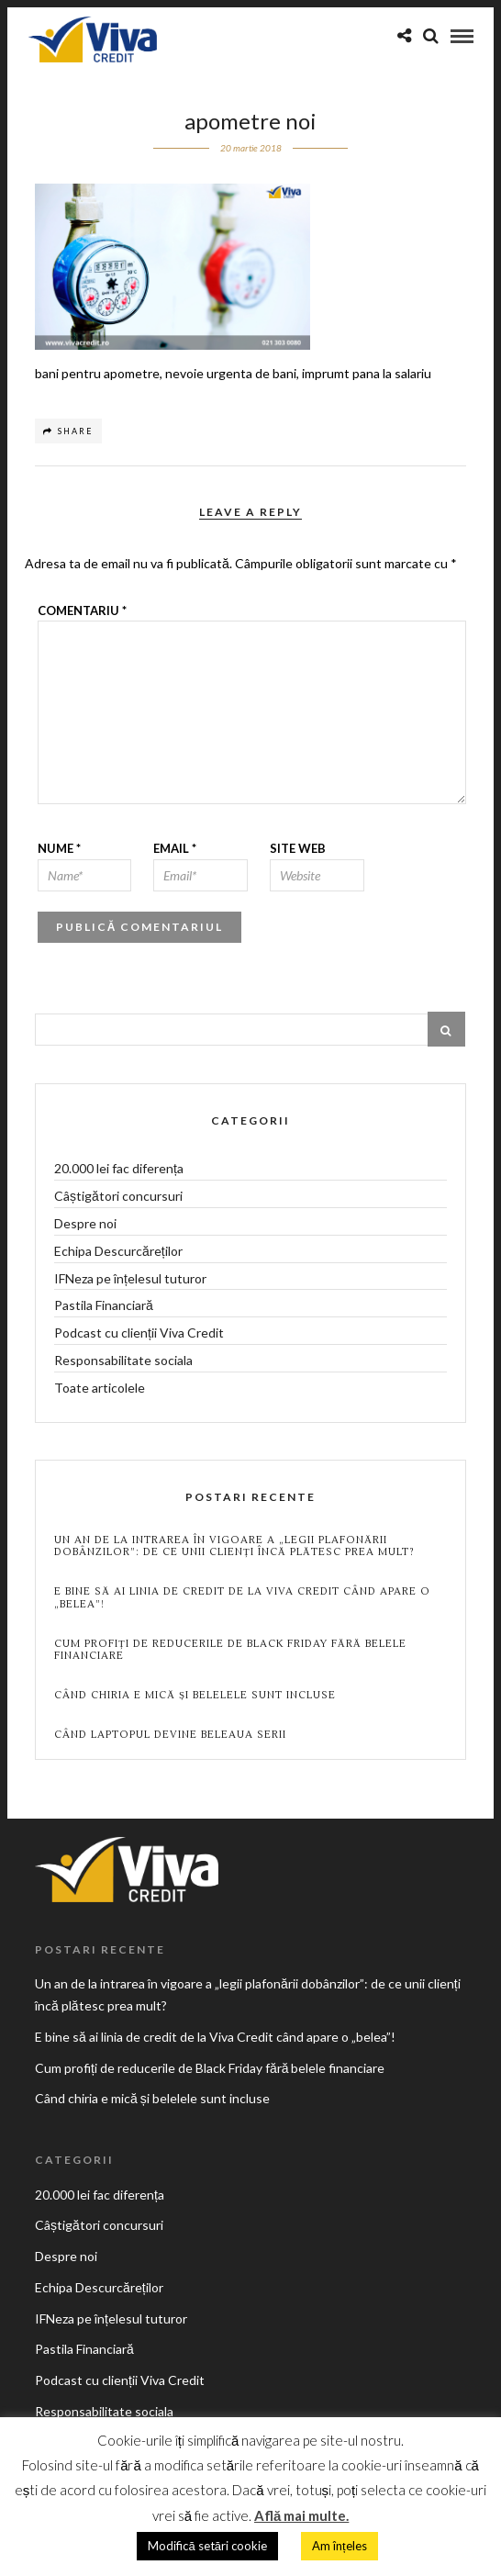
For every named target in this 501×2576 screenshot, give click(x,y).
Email (174, 848)
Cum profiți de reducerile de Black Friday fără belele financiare (230, 1650)
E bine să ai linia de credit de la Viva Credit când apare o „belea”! (242, 1597)
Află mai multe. (301, 2515)
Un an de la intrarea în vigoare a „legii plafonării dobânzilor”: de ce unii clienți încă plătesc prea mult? (234, 1546)
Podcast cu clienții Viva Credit (139, 1332)
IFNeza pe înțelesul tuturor (130, 1278)
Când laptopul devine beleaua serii (170, 1735)
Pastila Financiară (103, 1305)
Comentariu (82, 610)
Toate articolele (99, 1387)
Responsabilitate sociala (123, 1360)
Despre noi (85, 1223)
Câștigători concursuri (118, 1196)
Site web (298, 848)
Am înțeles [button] (339, 2545)
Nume (59, 848)
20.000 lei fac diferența (119, 1168)
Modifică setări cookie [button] (207, 2545)
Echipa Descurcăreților (118, 1251)
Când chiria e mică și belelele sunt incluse (195, 1695)
